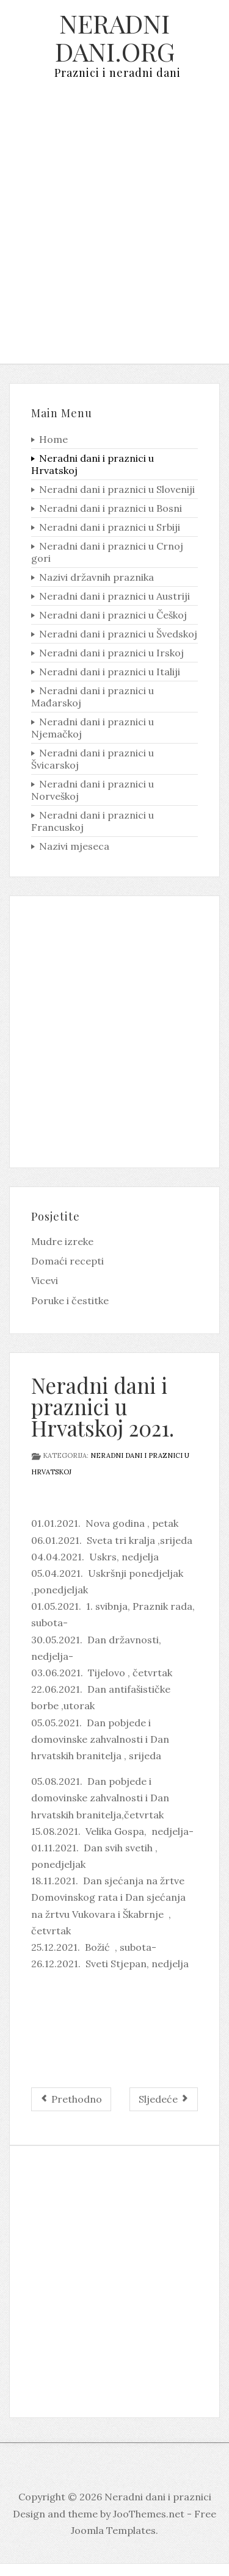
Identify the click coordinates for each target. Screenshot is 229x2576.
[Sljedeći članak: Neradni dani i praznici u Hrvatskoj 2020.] (163, 2099)
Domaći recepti (67, 1261)
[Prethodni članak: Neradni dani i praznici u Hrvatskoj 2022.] (71, 2099)
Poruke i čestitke (70, 1300)
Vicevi (44, 1280)
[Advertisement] (114, 231)
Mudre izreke (62, 1241)
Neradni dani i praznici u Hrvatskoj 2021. (102, 1406)
